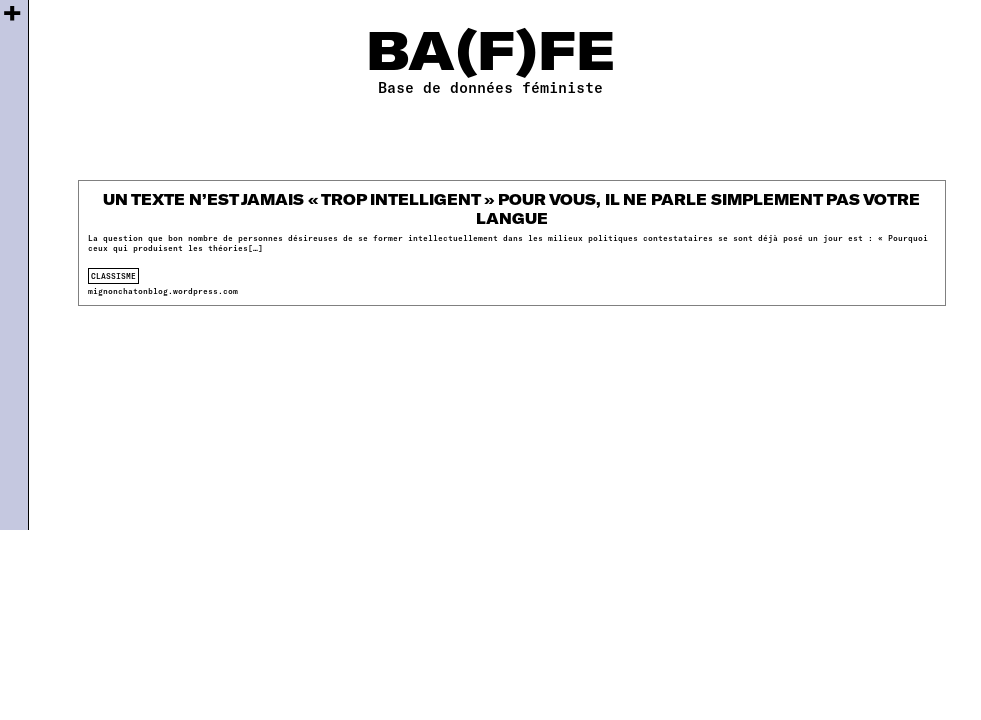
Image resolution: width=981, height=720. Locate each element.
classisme (113, 276)
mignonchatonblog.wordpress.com (163, 291)
